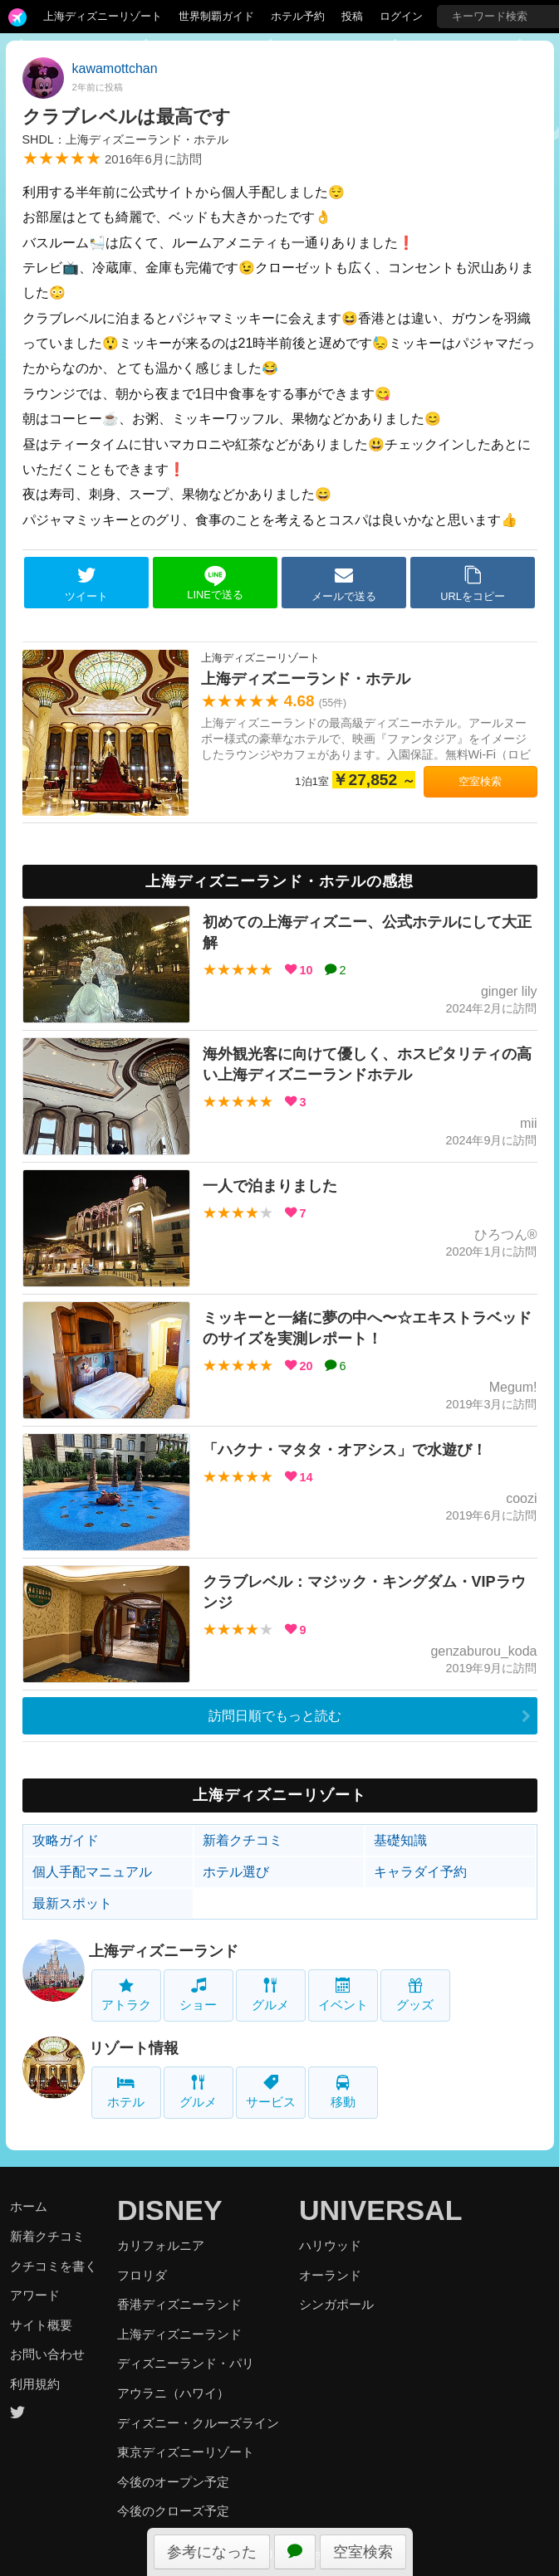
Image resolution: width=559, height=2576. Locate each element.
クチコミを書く (53, 2266)
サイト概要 (41, 2325)
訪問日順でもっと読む (274, 1716)
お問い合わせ (47, 2354)
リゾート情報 (134, 2048)
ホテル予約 (298, 16)
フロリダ (142, 2275)
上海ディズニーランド (163, 1951)
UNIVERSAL (380, 2210)
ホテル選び (236, 1872)
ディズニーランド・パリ (185, 2363)
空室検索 (363, 2552)
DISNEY (170, 2210)
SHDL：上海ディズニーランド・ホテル (125, 139)
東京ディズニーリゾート (185, 2452)
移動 (343, 2092)
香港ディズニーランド (179, 2304)
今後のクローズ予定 (173, 2511)
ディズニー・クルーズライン (198, 2423)
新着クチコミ (242, 1840)
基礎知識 (400, 1840)
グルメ (270, 1995)
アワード (35, 2295)
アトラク (126, 1995)
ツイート (86, 583)
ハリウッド (330, 2245)
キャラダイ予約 (420, 1872)
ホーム (28, 2206)
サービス (271, 2092)
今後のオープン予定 (173, 2482)
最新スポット (72, 1903)
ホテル (126, 2092)
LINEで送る (215, 583)
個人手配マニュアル (92, 1872)
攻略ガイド (65, 1840)
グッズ (415, 1995)
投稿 (352, 16)
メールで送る (343, 583)
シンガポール (336, 2304)
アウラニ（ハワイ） (173, 2393)
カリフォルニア (160, 2245)
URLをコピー (472, 583)
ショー (198, 1995)
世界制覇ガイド (216, 16)
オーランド (330, 2275)
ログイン (401, 16)
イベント (343, 1995)
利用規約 (35, 2384)
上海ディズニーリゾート (102, 16)
